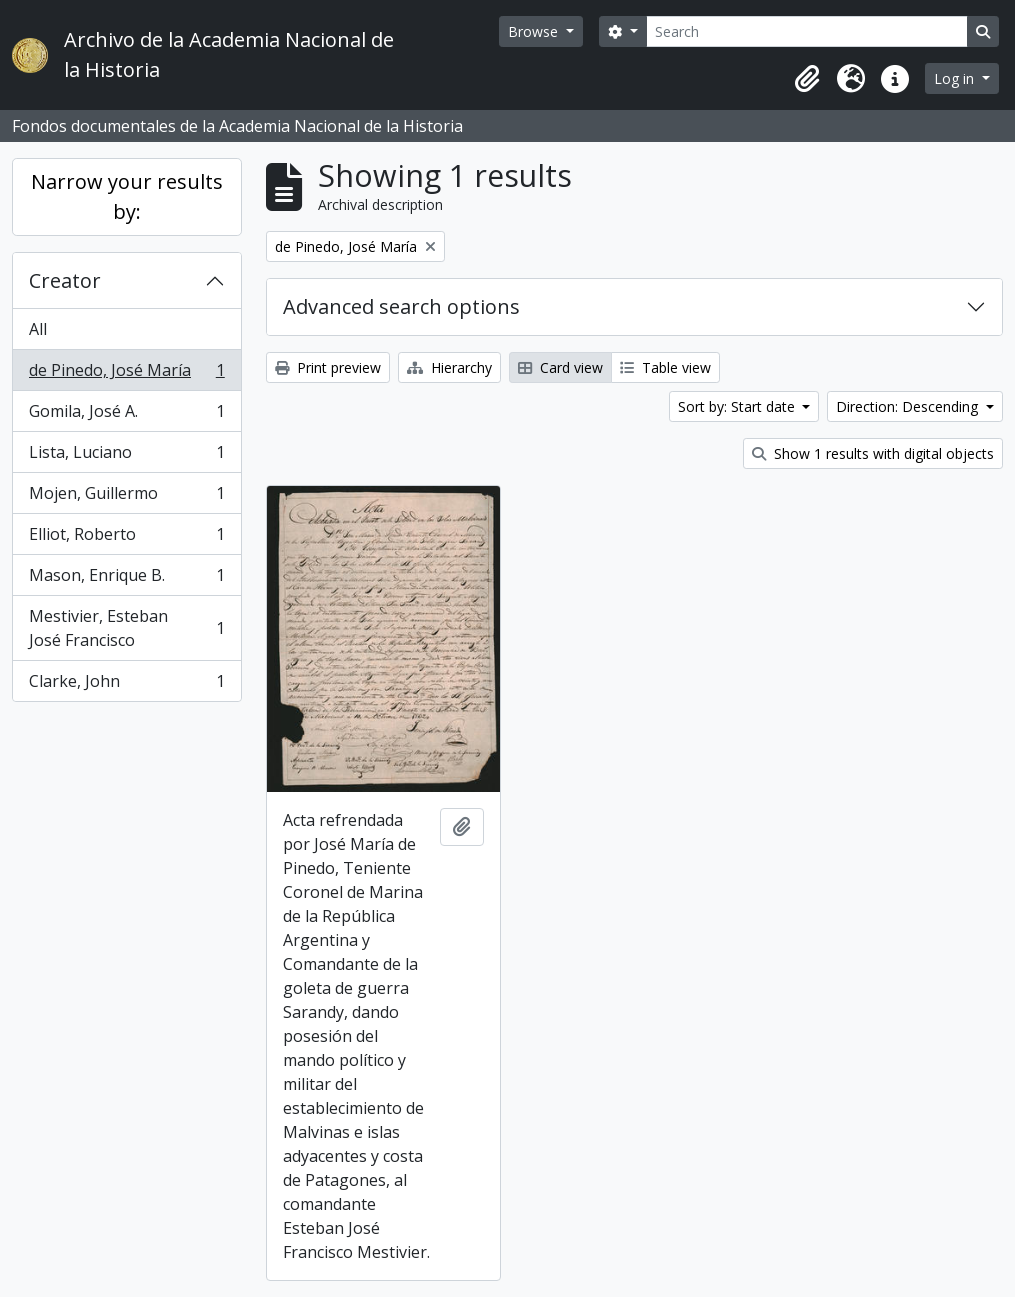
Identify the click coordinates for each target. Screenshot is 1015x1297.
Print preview (328, 367)
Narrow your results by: (127, 196)
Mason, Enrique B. (126, 579)
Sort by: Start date (738, 406)
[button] (807, 79)
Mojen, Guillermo (126, 497)
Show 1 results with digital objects (873, 453)
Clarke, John (126, 685)
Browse (535, 31)
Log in (956, 78)
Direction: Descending (909, 406)
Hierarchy (449, 367)
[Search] (807, 31)
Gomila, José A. (126, 415)
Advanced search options (401, 306)
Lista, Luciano (126, 456)
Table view (665, 367)
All (38, 329)
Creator (65, 280)
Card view (560, 367)
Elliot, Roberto (126, 538)
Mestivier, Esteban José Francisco (126, 628)
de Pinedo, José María (126, 374)
